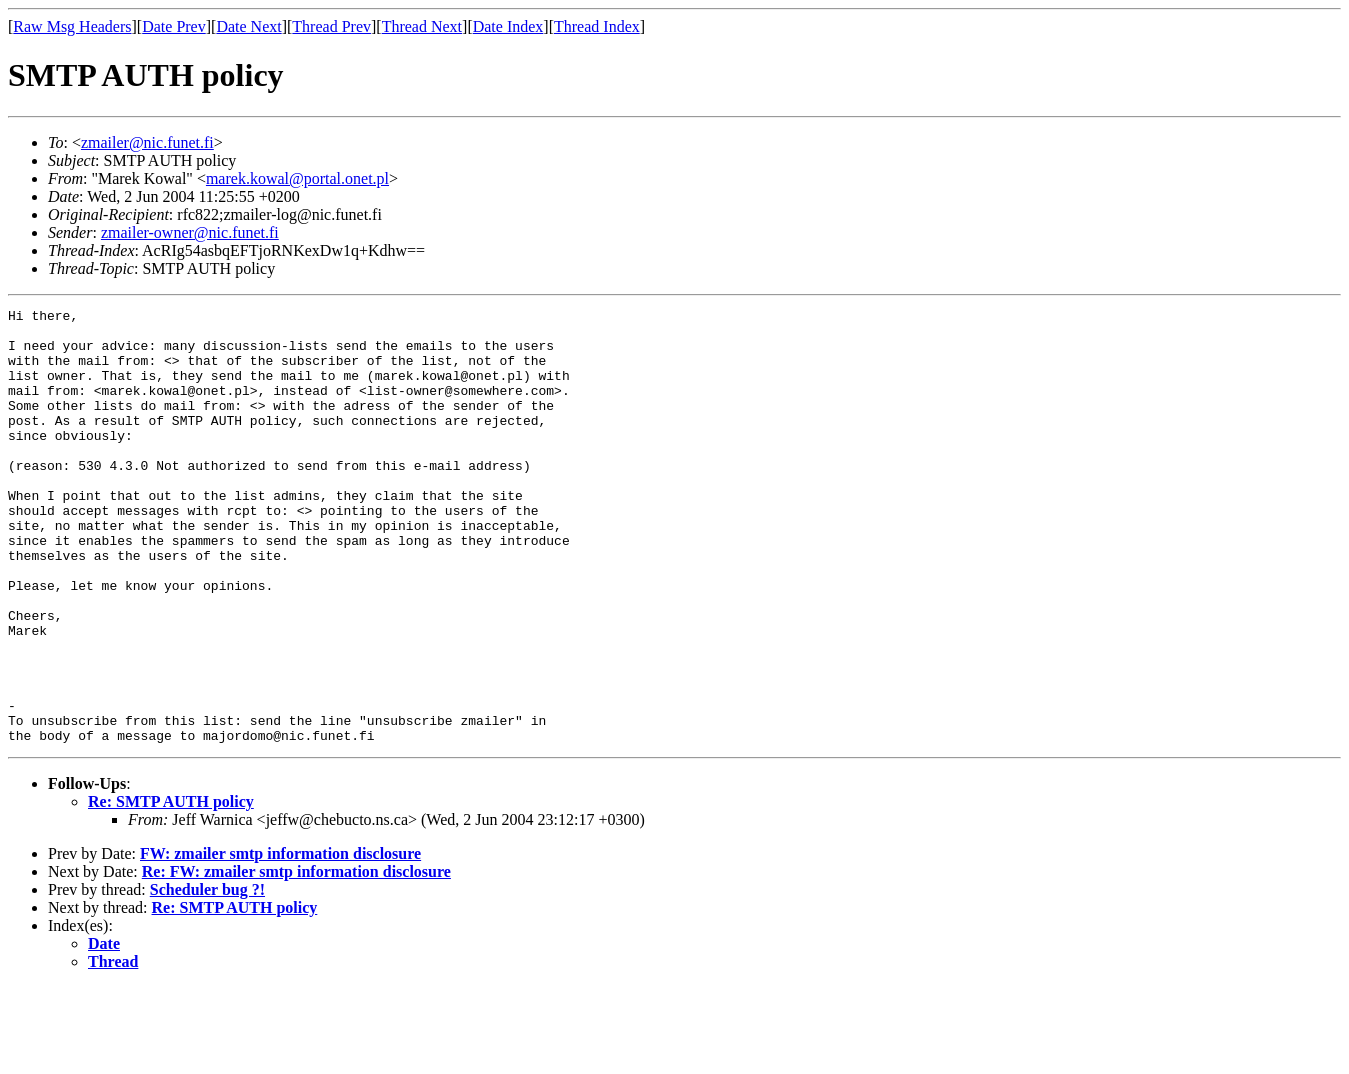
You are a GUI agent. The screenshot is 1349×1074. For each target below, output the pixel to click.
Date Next (248, 26)
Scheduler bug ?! (207, 976)
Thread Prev (331, 26)
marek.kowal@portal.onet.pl (297, 178)
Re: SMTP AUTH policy (171, 888)
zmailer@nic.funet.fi (147, 142)
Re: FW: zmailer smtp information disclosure (296, 958)
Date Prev (174, 26)
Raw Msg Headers (72, 26)
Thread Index (597, 26)
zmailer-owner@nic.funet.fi (190, 232)
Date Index (508, 26)
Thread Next (422, 26)
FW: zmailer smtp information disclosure (280, 940)
